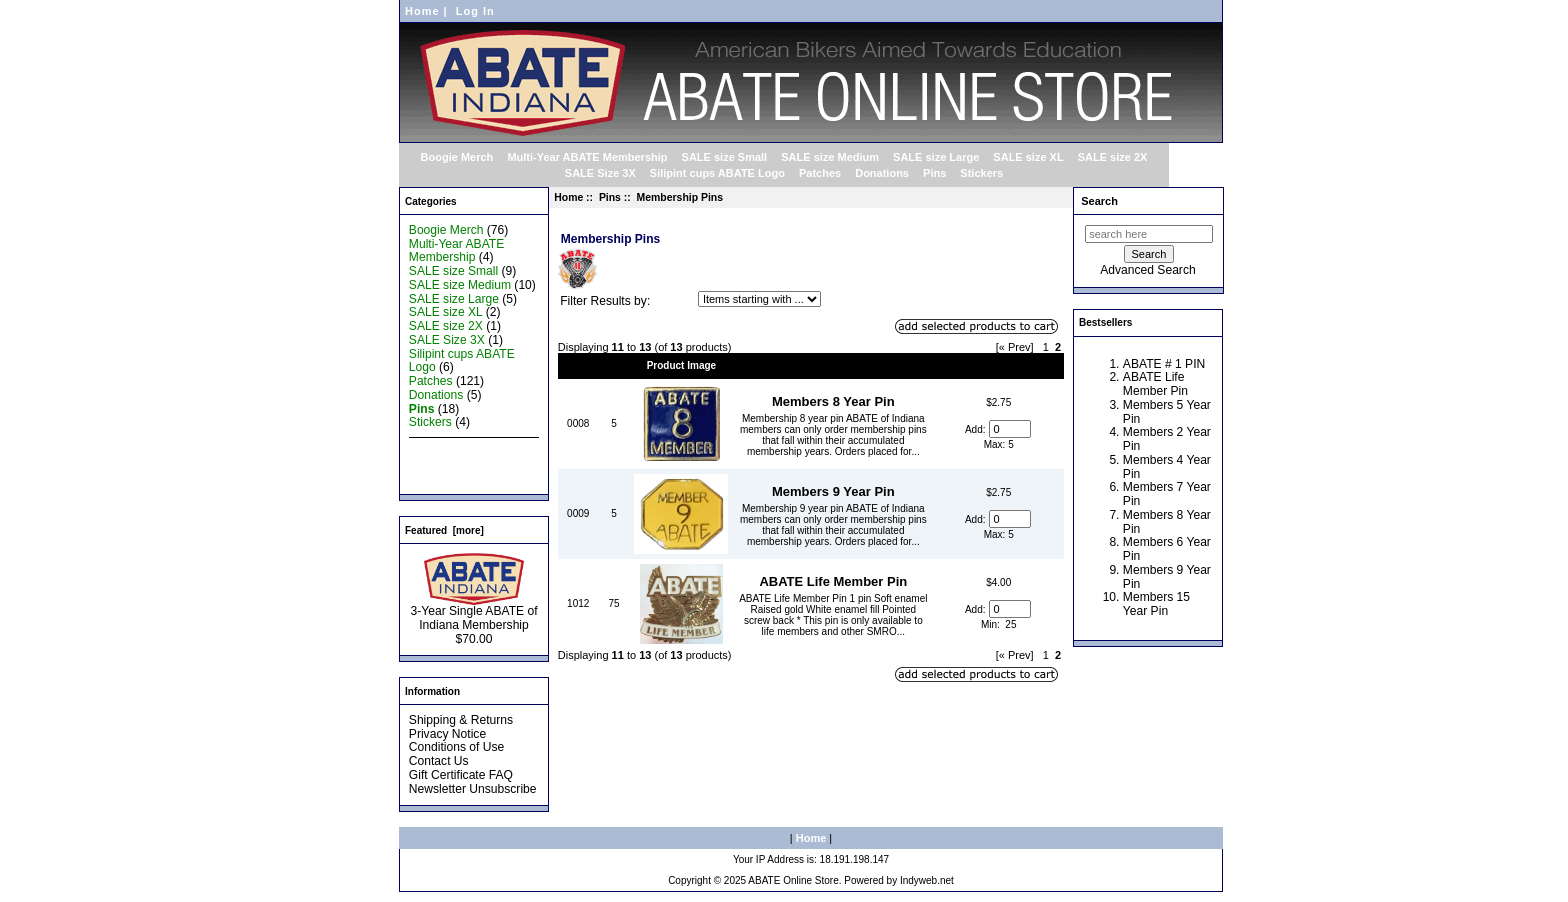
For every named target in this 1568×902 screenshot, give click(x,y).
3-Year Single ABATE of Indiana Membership (473, 613)
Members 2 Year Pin (1167, 439)
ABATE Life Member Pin (833, 581)
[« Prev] (1015, 347)
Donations (882, 173)
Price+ (999, 365)
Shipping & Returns (461, 720)
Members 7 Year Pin (1167, 494)
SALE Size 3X (600, 173)
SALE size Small (725, 157)
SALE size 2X (1113, 157)
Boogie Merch (457, 157)
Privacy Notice (447, 734)
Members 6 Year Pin (1167, 549)
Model (578, 365)
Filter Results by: (605, 301)
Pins (610, 197)
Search (1099, 201)
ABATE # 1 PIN (1164, 364)
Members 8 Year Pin (833, 401)
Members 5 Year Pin (1167, 412)
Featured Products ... (465, 464)
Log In (475, 11)
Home (422, 11)
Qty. (614, 365)
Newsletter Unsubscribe (473, 789)
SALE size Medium (830, 157)
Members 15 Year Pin (1156, 604)
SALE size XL (1028, 157)
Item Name (833, 365)
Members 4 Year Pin (1167, 467)
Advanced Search (1147, 270)
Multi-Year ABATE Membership (587, 157)
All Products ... (448, 478)
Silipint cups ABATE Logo (717, 173)
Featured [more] (444, 530)
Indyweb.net (927, 880)
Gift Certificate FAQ (461, 775)
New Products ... (453, 450)
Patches (820, 173)
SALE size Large (936, 157)
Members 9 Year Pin (833, 491)
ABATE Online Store (793, 880)
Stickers (981, 173)
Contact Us (439, 761)
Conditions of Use (456, 747)
